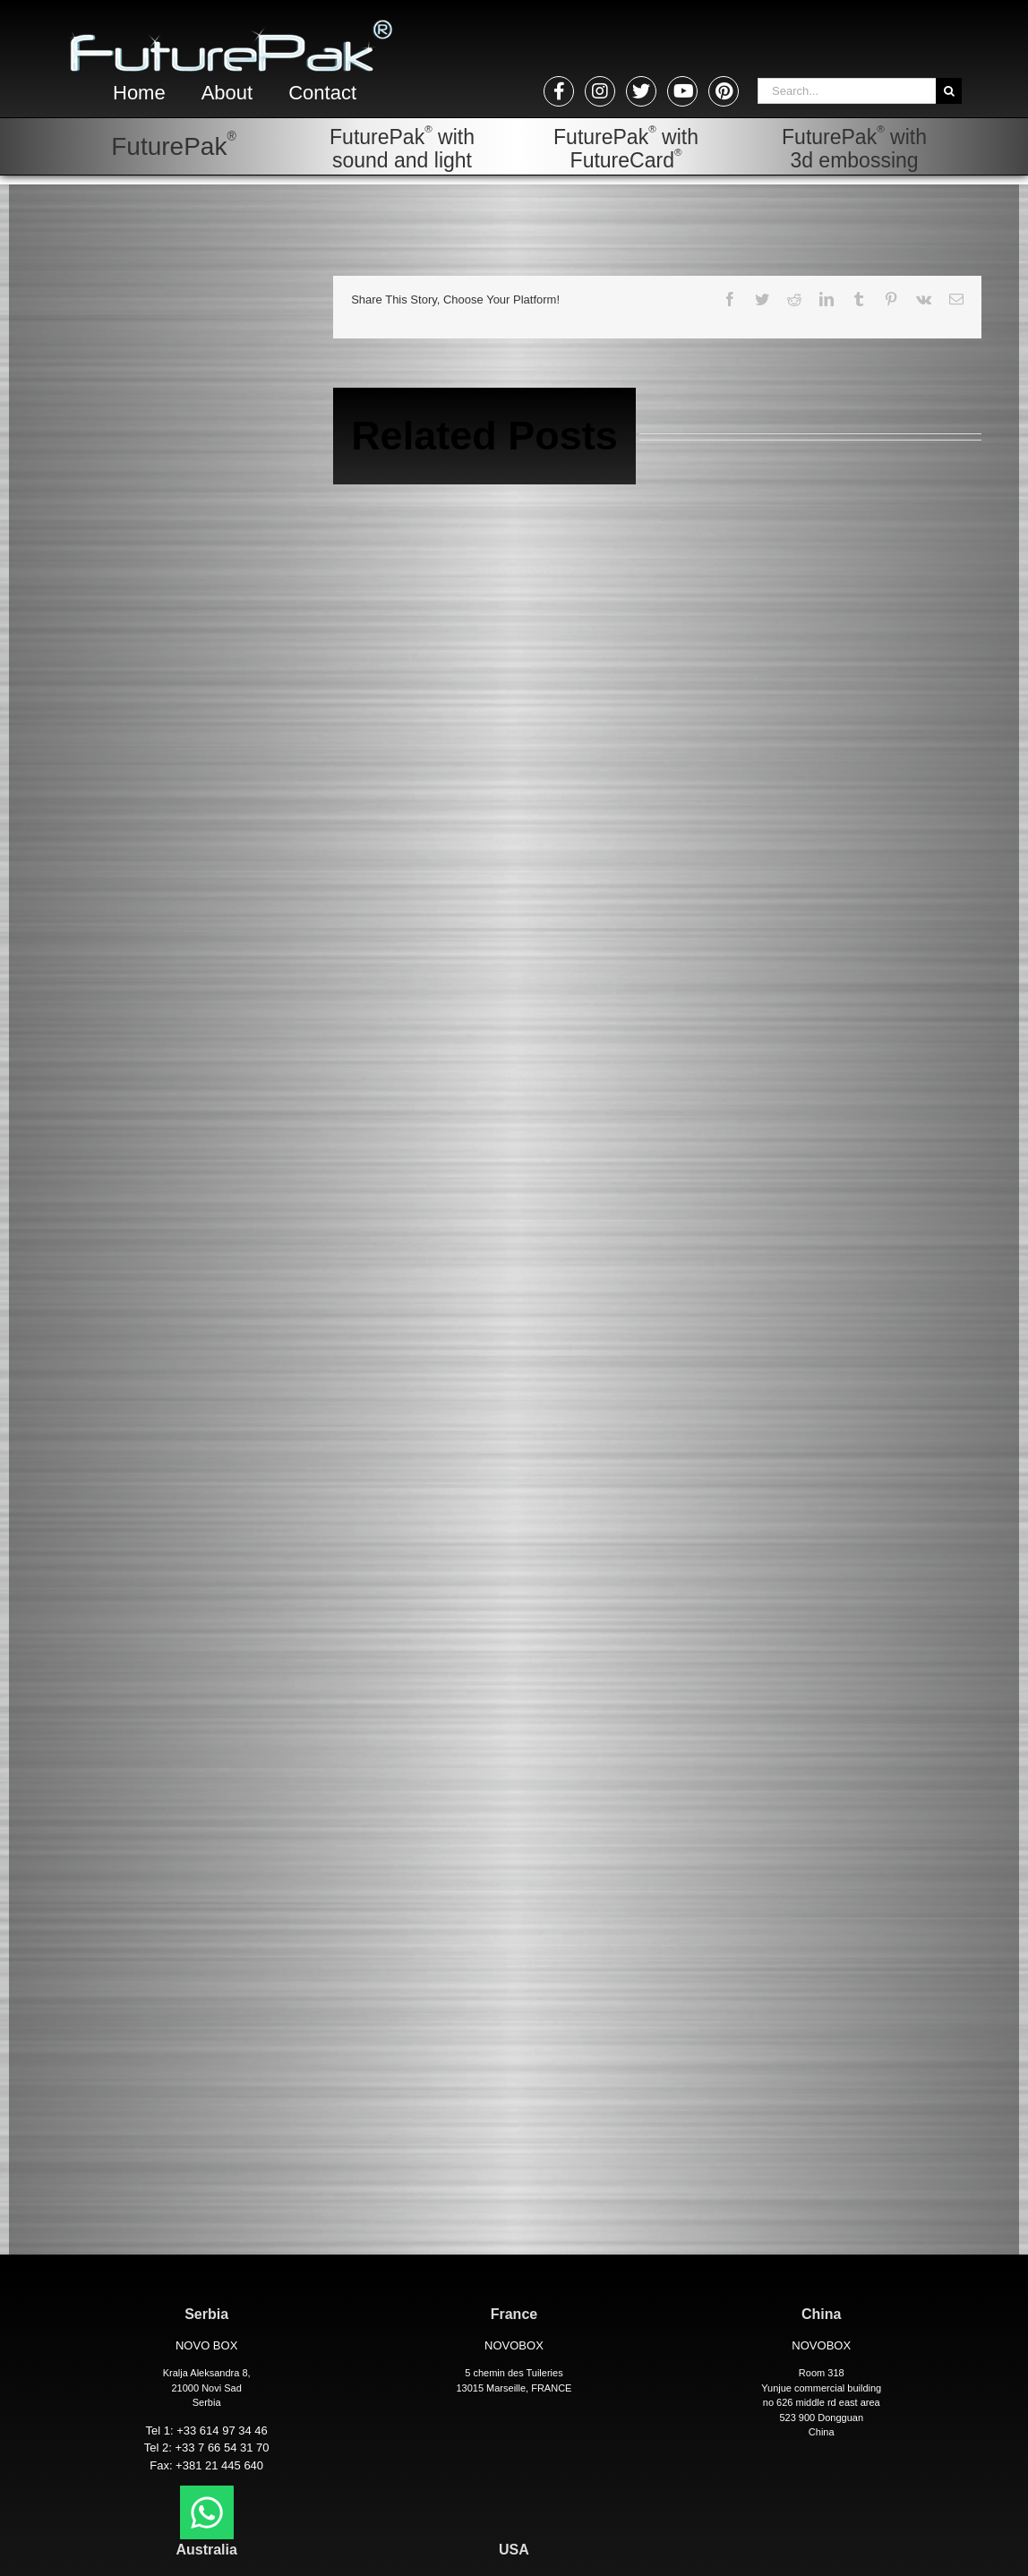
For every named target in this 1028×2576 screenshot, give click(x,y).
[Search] (949, 91)
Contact (322, 92)
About (227, 92)
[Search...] (847, 91)
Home (139, 92)
